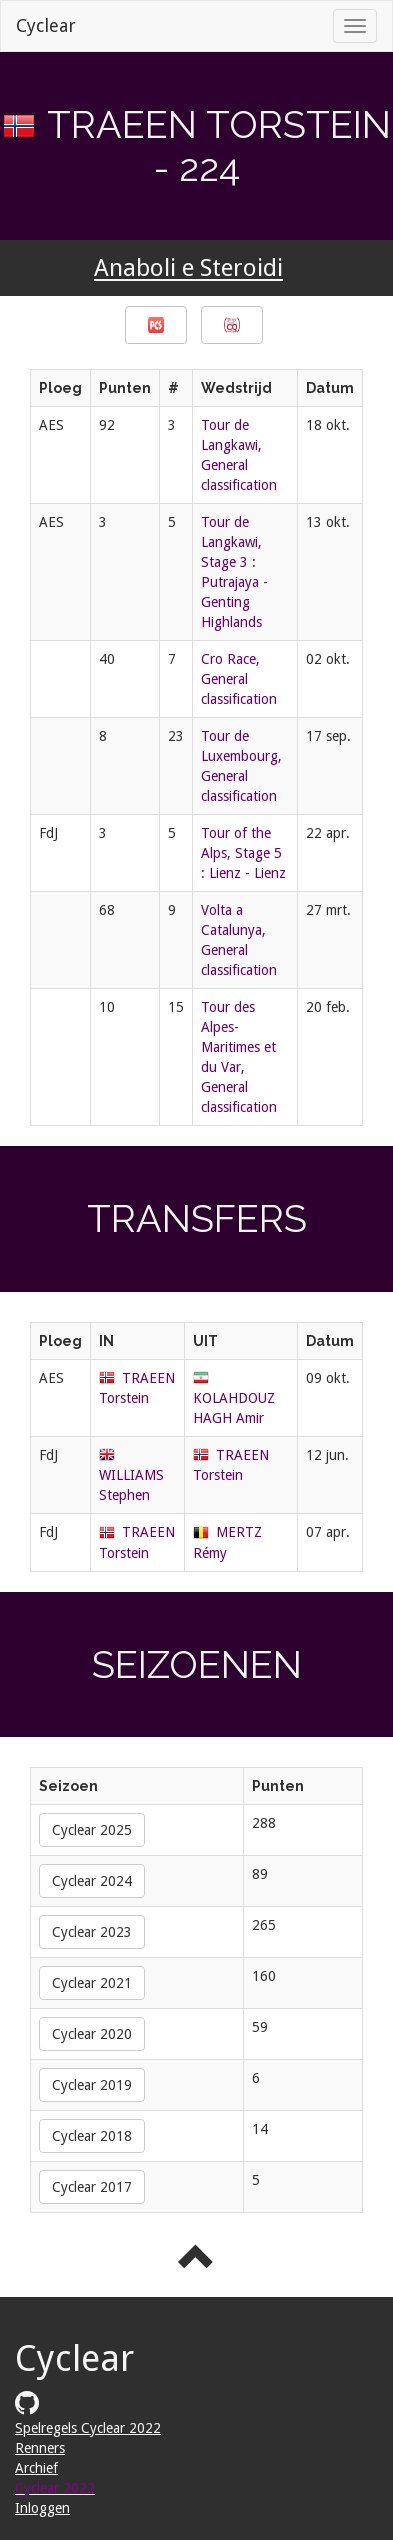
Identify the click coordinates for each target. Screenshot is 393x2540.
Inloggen (42, 2508)
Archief (36, 2468)
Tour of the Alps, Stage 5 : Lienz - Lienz (243, 853)
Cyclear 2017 (92, 2187)
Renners (40, 2448)
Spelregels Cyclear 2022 (88, 2428)
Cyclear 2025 (92, 1830)
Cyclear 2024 (92, 1881)
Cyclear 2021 (92, 1983)
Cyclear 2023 (92, 1932)
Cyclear (46, 25)
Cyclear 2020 (92, 2034)
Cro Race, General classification (239, 679)
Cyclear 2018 (92, 2136)
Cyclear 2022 (55, 2488)
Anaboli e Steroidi (188, 269)
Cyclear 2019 (92, 2085)
